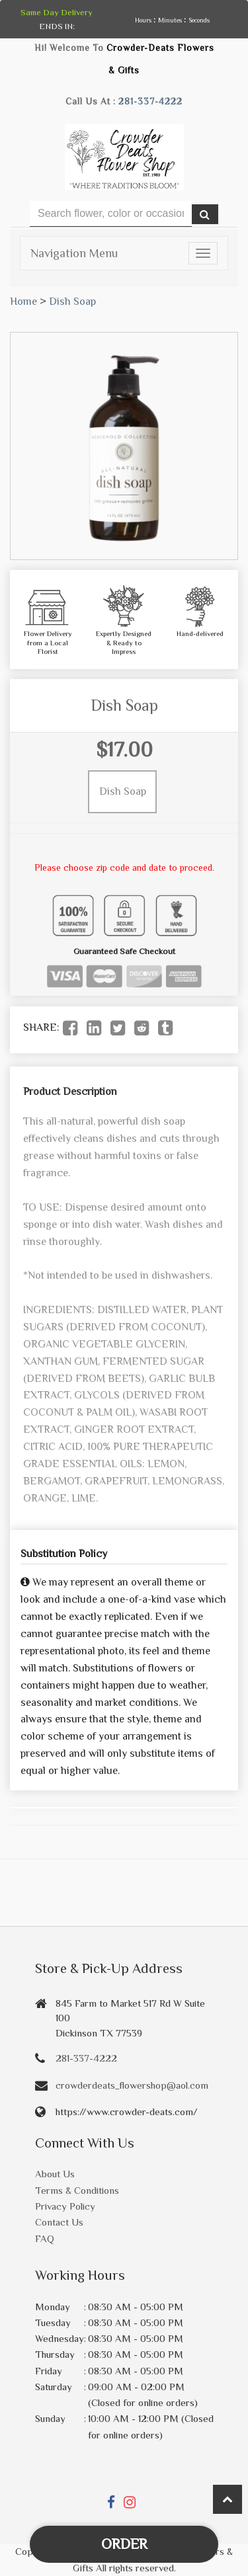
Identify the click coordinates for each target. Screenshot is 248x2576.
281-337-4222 (150, 101)
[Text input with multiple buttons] (111, 214)
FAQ (44, 2238)
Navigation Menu (74, 253)
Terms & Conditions (77, 2190)
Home (23, 301)
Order (124, 2544)
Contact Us (59, 2222)
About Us (55, 2173)
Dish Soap (72, 301)
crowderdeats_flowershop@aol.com (132, 2085)
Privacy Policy (65, 2206)
